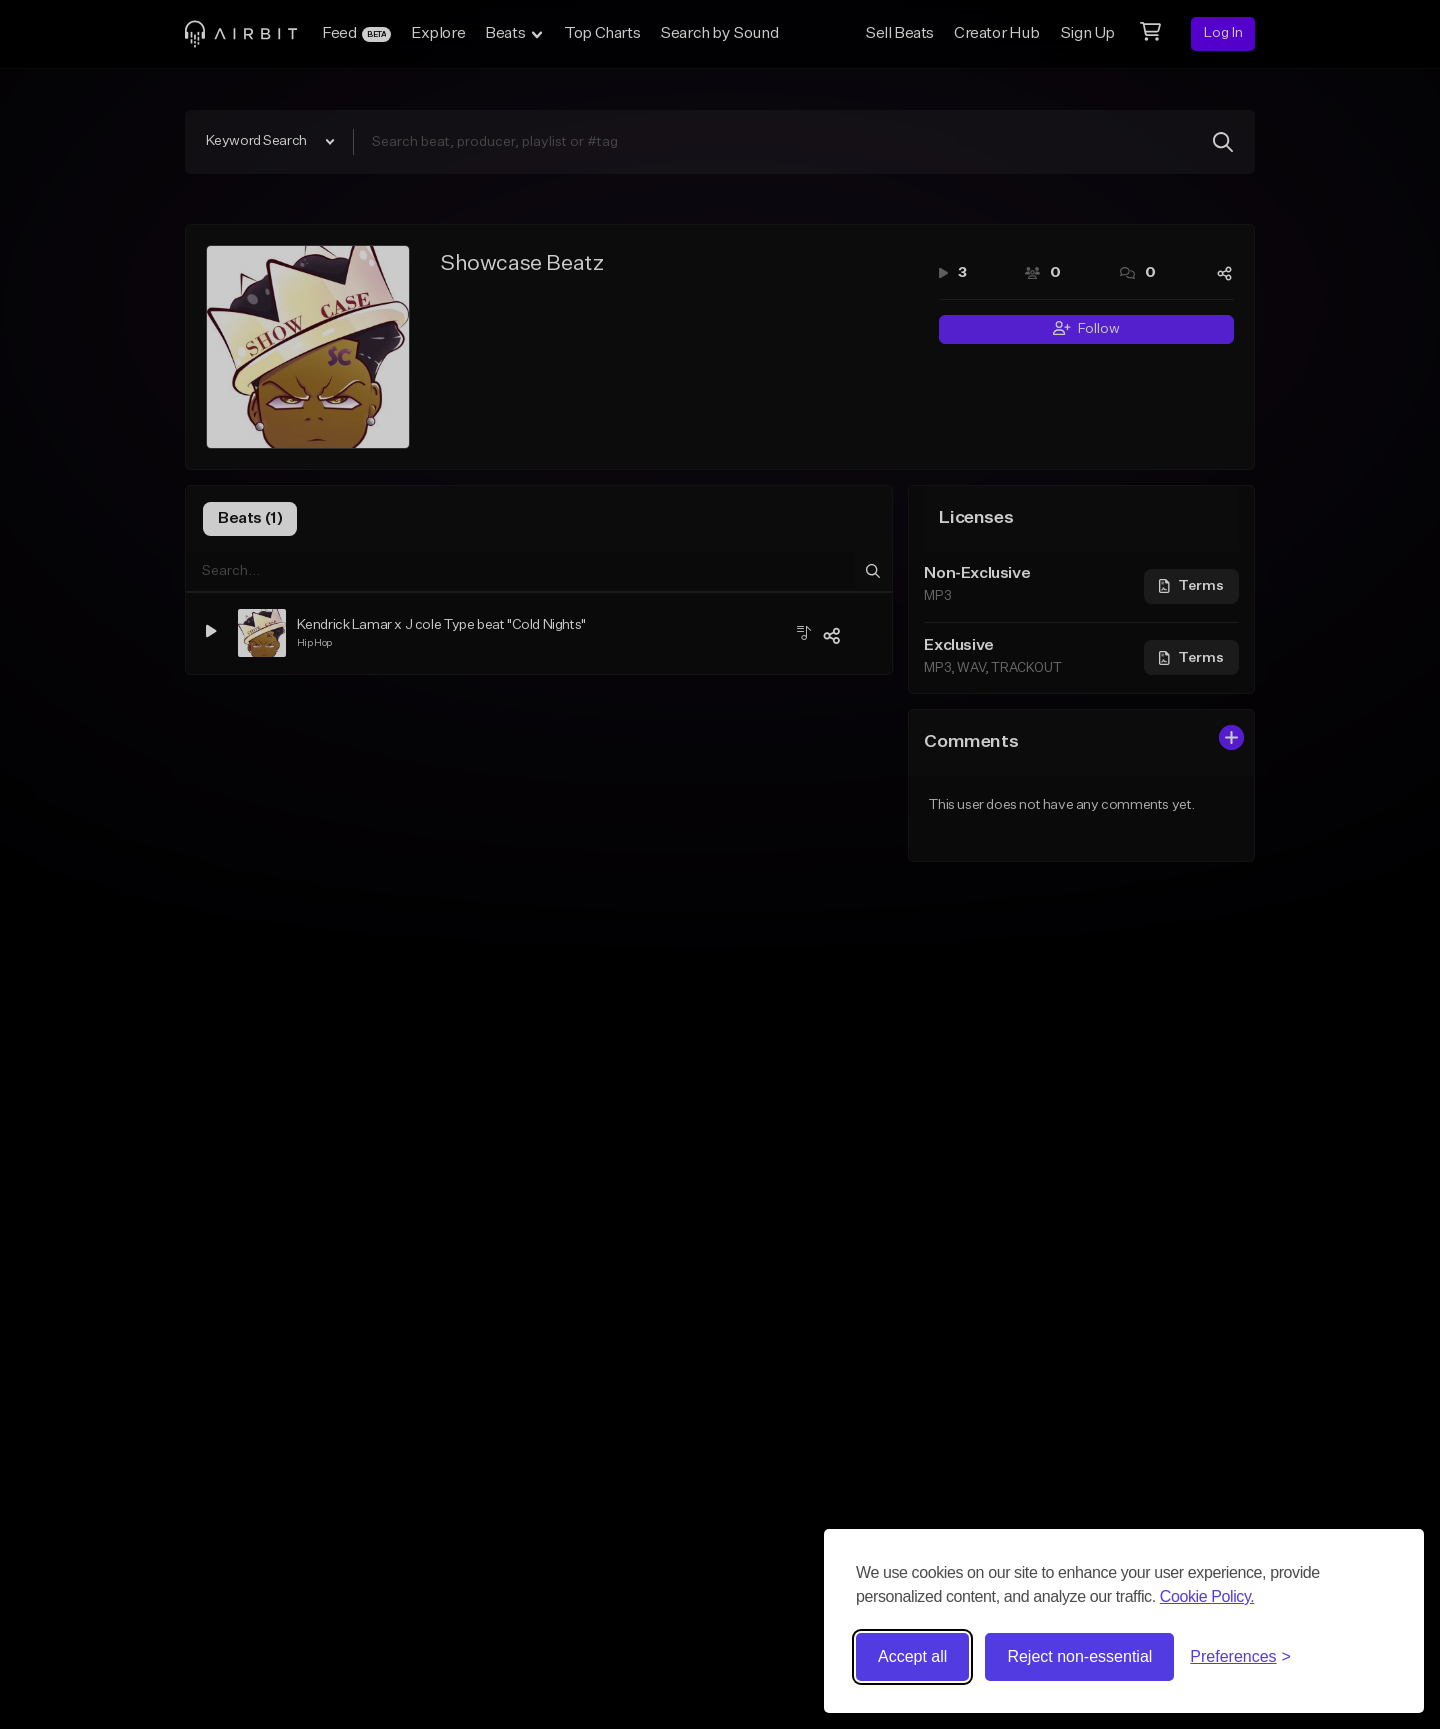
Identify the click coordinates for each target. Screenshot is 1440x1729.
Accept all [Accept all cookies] (912, 1656)
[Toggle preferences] (1240, 1657)
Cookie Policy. (1207, 1596)
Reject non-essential (1079, 1656)
